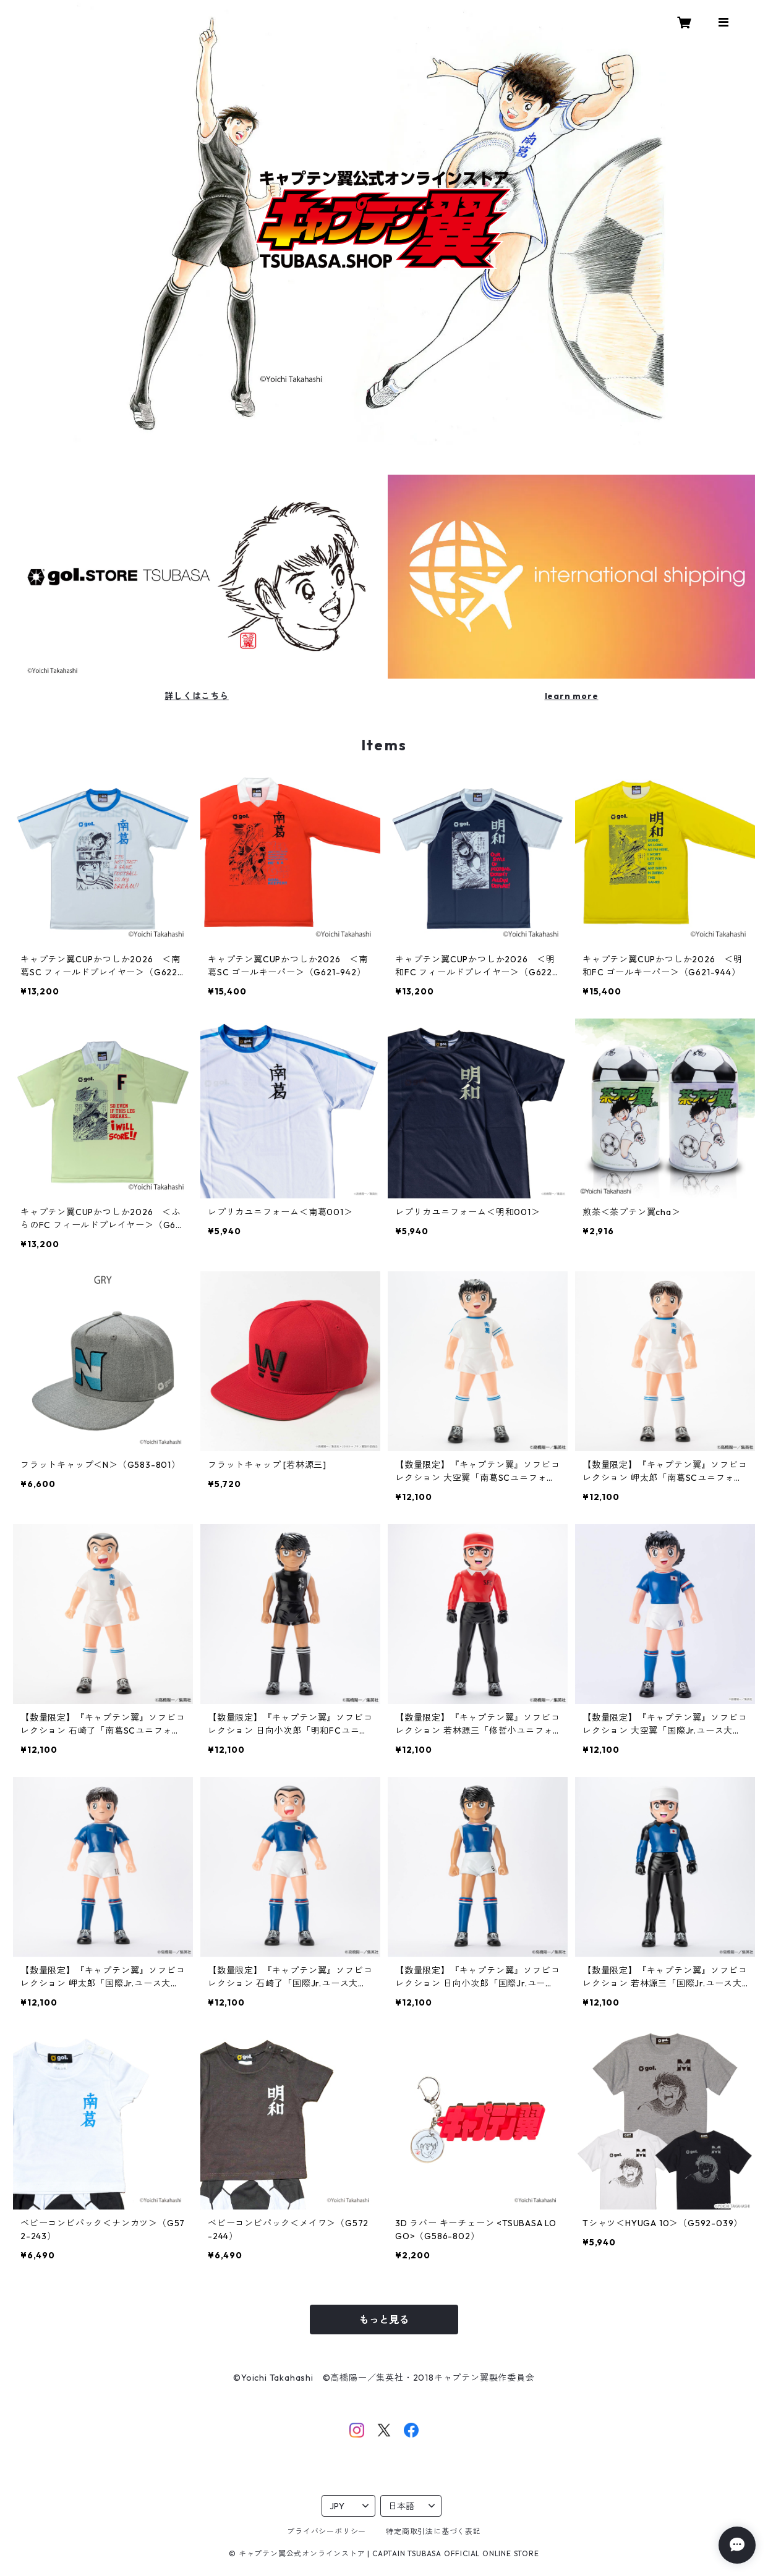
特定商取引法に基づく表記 (433, 2531)
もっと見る (384, 2319)
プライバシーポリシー (326, 2531)
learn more (572, 695)
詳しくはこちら (196, 695)
